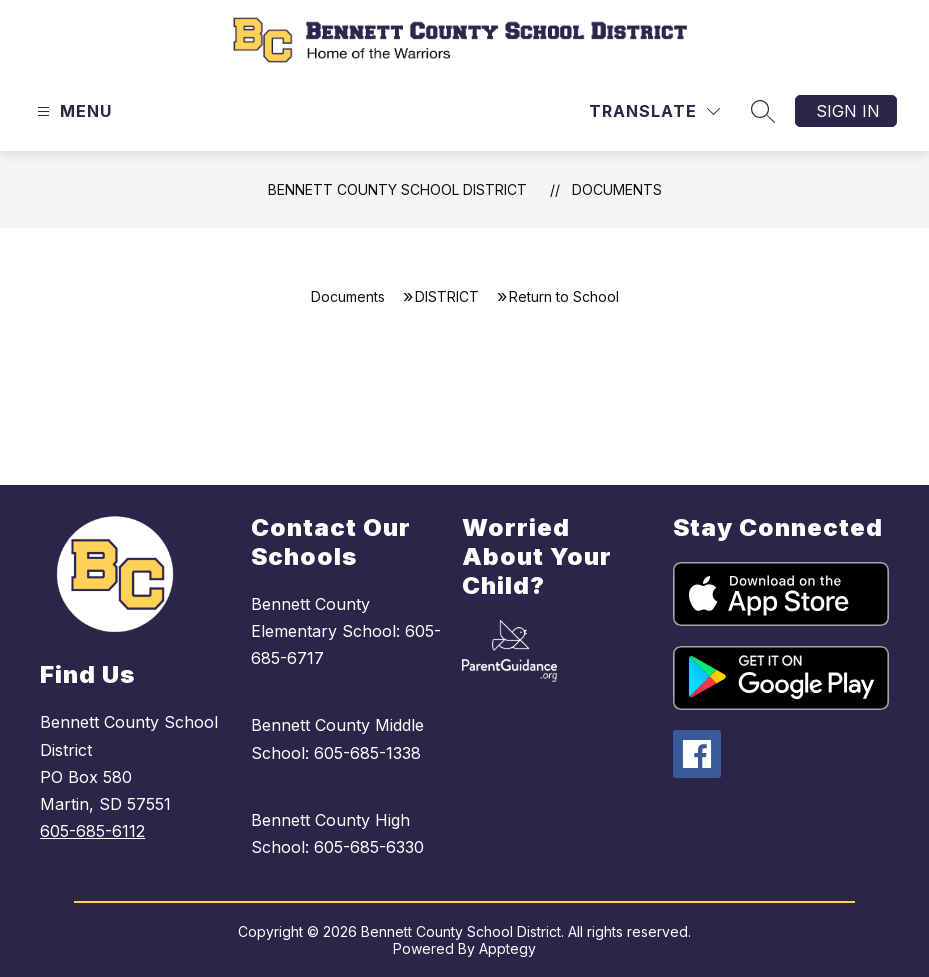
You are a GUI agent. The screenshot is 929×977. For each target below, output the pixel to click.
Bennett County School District (397, 189)
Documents (617, 189)
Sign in (848, 111)
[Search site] (763, 111)
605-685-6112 (92, 831)
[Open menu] (72, 111)
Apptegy (507, 948)
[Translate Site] (654, 111)
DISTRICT (447, 296)
